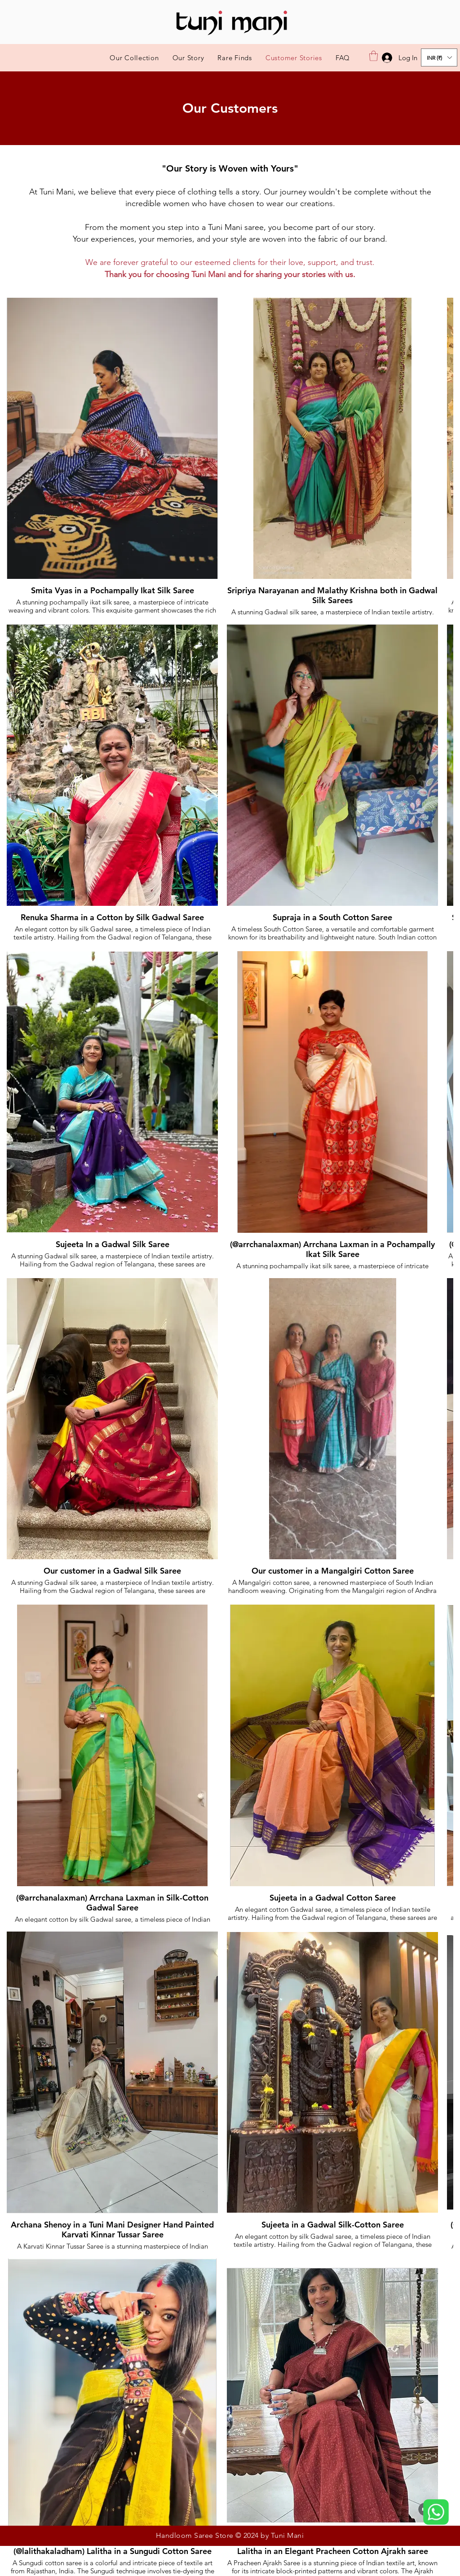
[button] (373, 56)
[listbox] (439, 57)
